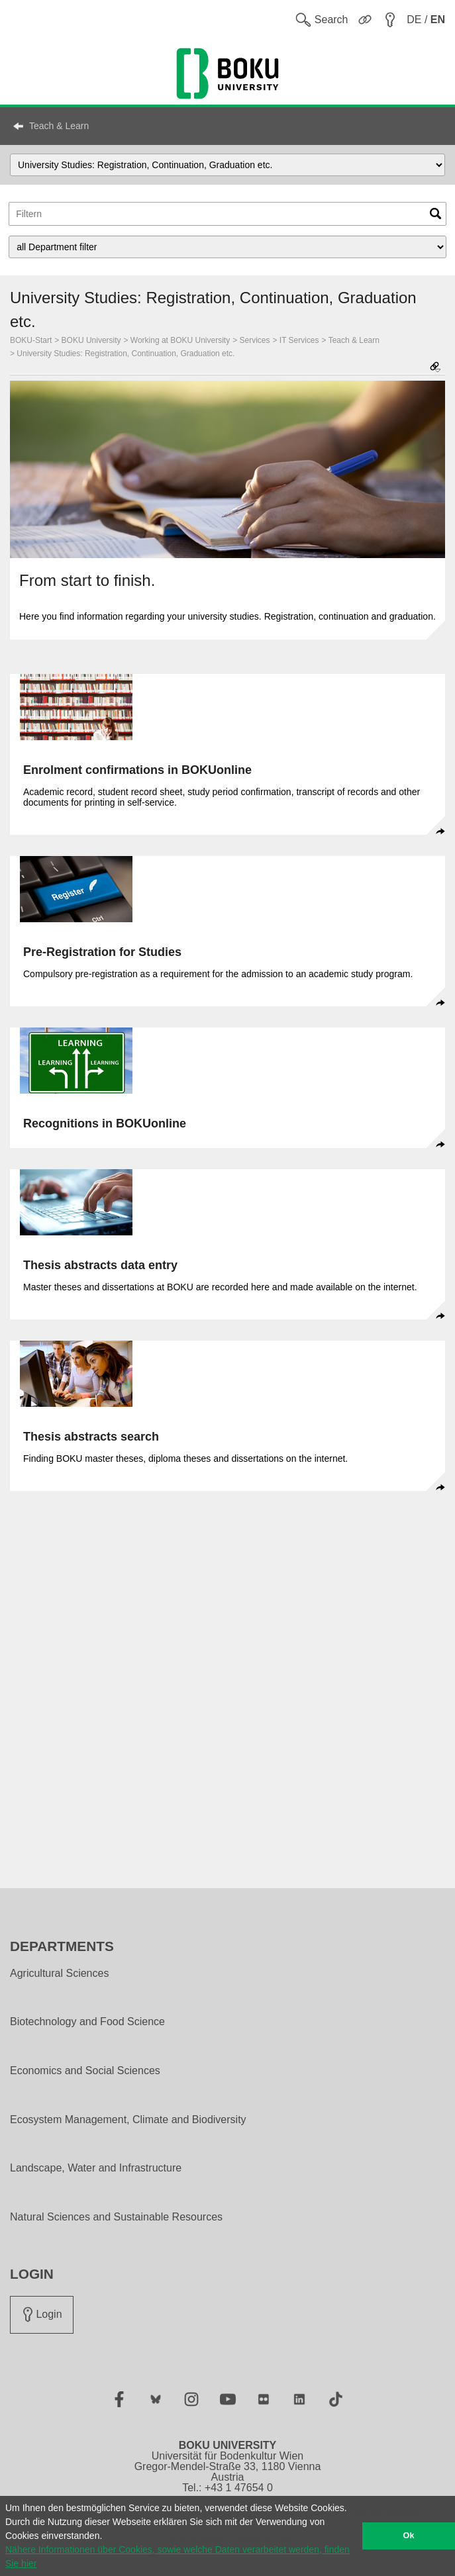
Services (255, 340)
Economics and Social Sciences (85, 2071)
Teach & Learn (59, 125)
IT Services (299, 340)
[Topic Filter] (227, 214)
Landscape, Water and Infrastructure (95, 2168)
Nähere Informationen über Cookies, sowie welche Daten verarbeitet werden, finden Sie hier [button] (177, 2556)
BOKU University (91, 340)
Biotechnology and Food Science (87, 2022)
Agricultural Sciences (59, 1973)
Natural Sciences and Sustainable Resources (116, 2217)
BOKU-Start (31, 340)
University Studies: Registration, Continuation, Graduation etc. (125, 353)
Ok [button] (409, 2535)
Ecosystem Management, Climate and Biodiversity (128, 2120)
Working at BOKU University (180, 340)
